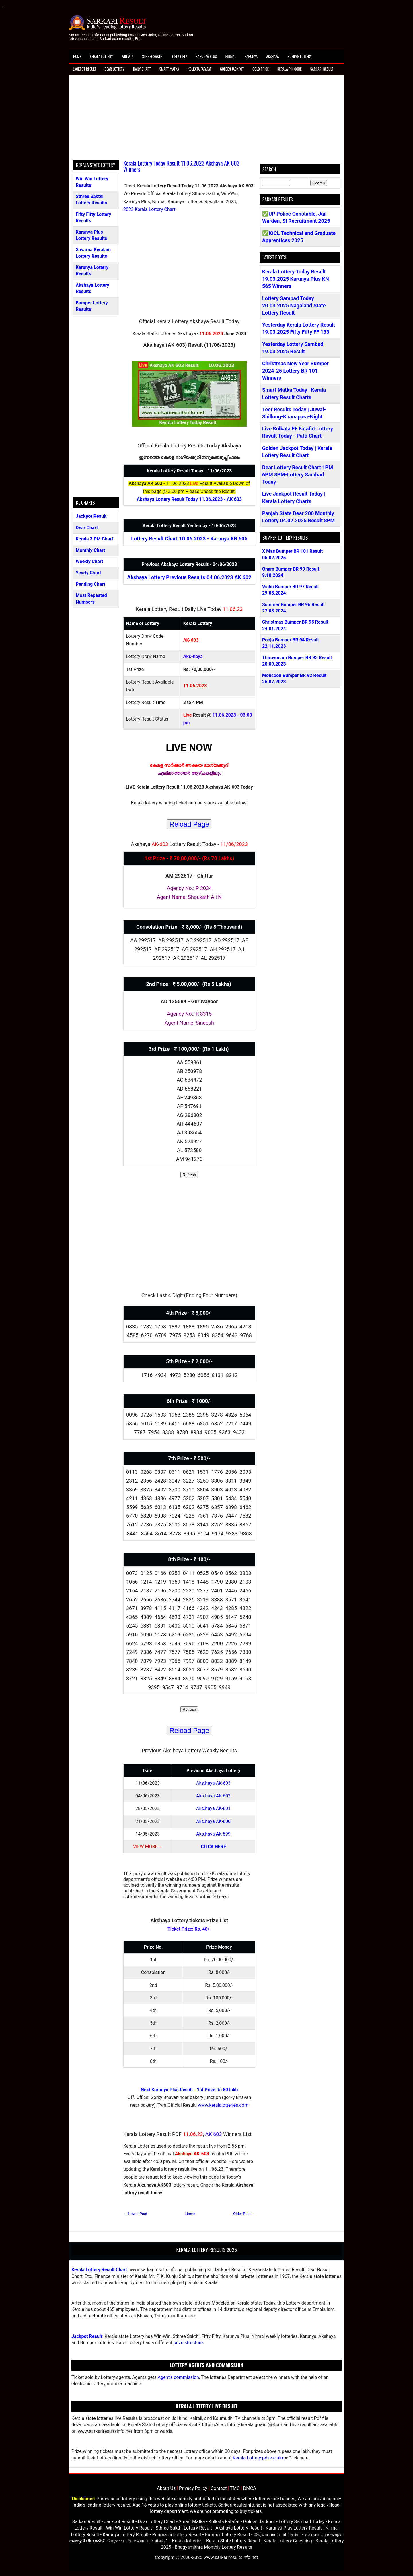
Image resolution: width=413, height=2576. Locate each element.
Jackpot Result (84, 69)
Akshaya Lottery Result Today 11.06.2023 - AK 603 (189, 499)
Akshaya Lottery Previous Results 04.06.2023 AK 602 (189, 577)
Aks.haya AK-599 (213, 1834)
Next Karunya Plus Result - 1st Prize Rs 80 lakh (189, 2089)
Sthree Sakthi (152, 56)
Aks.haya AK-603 (213, 1783)
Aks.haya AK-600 (213, 1821)
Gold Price (260, 69)
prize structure (188, 2342)
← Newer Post (135, 2214)
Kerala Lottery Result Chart (99, 2269)
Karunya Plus (206, 56)
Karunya (251, 56)
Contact (219, 2488)
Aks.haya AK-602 (213, 1796)
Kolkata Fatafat (199, 69)
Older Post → (244, 2214)
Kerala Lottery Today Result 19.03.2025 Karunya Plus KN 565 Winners (295, 279)
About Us (166, 2488)
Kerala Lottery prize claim (258, 2458)
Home (77, 56)
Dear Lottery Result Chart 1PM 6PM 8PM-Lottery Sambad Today (297, 474)
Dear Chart (87, 527)
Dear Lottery (114, 69)
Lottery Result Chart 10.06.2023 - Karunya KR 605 (189, 539)
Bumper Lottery (299, 56)
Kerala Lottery (101, 56)
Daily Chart (142, 69)
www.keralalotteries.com (223, 2105)
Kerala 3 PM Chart (94, 539)
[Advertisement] (206, 119)
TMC (235, 2488)
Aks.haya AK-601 (213, 1808)
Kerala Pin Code (289, 69)
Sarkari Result (321, 69)
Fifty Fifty (179, 56)
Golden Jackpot (232, 69)
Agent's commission (178, 2377)
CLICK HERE (213, 1846)
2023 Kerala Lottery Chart (149, 209)
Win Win (127, 56)
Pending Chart (90, 584)
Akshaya (272, 56)
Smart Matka (169, 69)
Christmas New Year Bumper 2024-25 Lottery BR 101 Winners (295, 370)
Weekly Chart (89, 561)
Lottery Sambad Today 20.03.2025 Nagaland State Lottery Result (294, 305)
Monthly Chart (90, 550)
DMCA (249, 2488)
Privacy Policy (193, 2488)
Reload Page (189, 824)
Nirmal (230, 56)
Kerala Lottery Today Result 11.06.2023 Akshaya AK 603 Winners (181, 166)
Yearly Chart (88, 572)
